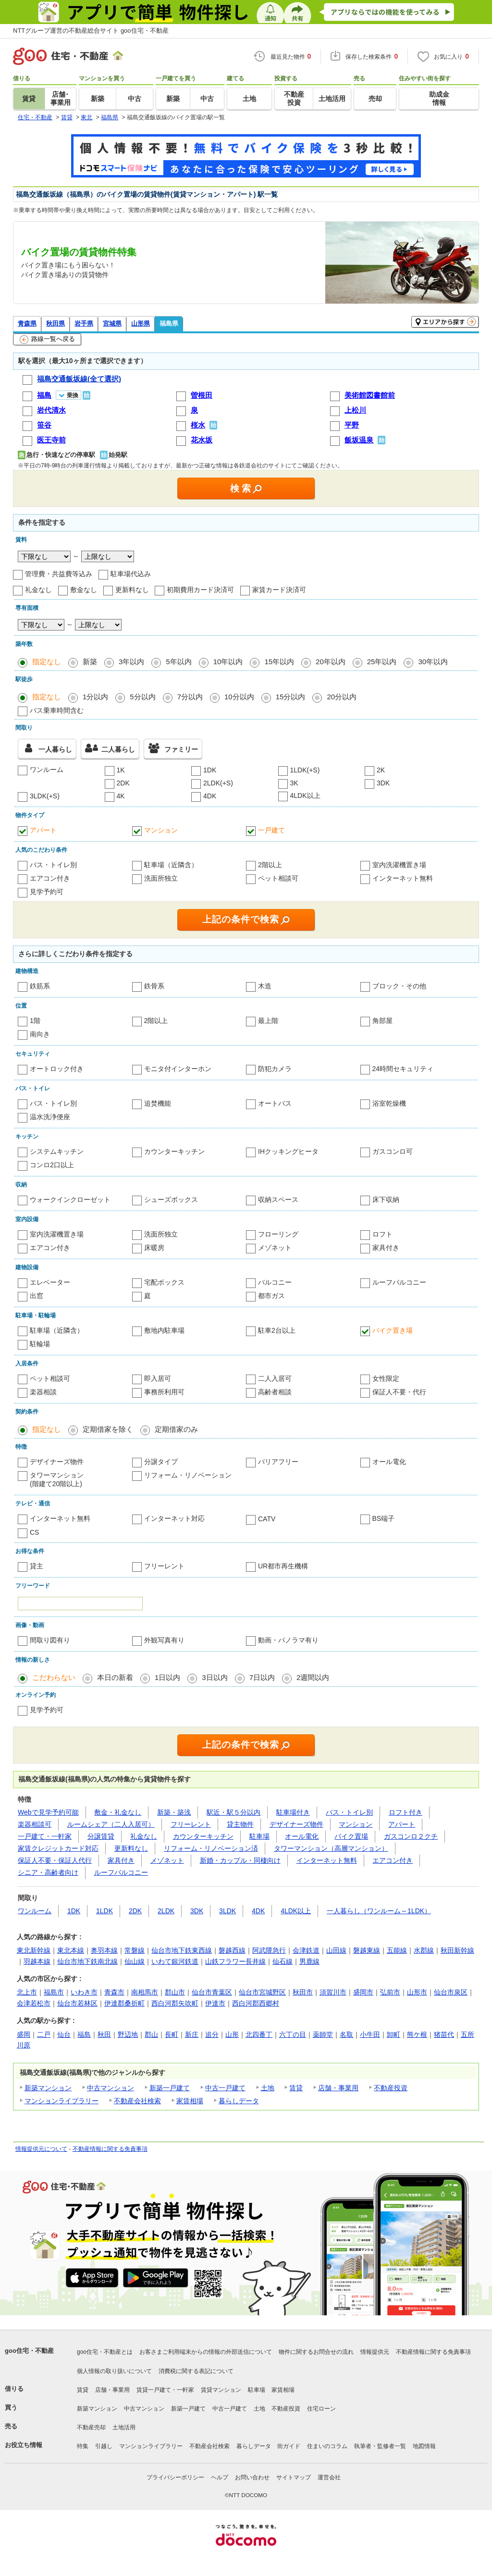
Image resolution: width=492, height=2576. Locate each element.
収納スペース (278, 1199)
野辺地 (128, 2034)
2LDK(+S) (218, 783)
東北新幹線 (33, 1950)
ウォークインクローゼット (70, 1199)
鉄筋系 (40, 986)
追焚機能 (157, 1103)
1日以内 (167, 1677)
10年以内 (228, 661)
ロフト (382, 1234)
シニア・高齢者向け (48, 1872)
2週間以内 (312, 1677)
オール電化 (389, 1461)
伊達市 (215, 2003)
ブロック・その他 (399, 986)
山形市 (417, 1992)
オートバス (275, 1103)
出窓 (36, 1296)
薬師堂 (323, 2034)
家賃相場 (189, 2101)
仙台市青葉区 (212, 1992)
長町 (171, 2034)
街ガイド (288, 2446)
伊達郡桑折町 (124, 2003)
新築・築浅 (174, 1812)
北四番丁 (259, 2034)
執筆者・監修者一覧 (380, 2446)
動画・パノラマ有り (288, 1640)
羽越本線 (37, 1961)
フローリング (278, 1234)
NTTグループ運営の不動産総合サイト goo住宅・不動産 (91, 30)
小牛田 (370, 2034)
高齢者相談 (275, 1392)
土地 (267, 2088)
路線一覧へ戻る (47, 339)
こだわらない (53, 1677)
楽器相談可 (34, 1824)
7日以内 (262, 1677)
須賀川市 (333, 1992)
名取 (346, 2034)
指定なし (46, 661)
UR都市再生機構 (283, 1566)
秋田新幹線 (457, 1950)
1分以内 (95, 697)
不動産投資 (390, 2088)
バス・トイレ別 (53, 865)
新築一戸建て (169, 2088)
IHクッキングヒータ (288, 1151)
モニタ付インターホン (177, 1069)
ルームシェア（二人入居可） (111, 1824)
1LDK (104, 1911)
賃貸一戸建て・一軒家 (165, 2390)
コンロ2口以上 (52, 1165)
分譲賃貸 (100, 1836)
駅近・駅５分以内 (233, 1812)
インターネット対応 (174, 1518)
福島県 (169, 323)
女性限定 (385, 1378)
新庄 (191, 2034)
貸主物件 (240, 1824)
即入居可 (157, 1378)
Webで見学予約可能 (48, 1812)
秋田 (104, 2034)
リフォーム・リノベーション (188, 1475)
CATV (266, 1519)
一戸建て (271, 830)
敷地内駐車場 (164, 1330)
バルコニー (275, 1282)
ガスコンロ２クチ (411, 1836)
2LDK (166, 1911)
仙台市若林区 (77, 2003)
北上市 (27, 1992)
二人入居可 (275, 1378)
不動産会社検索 (137, 2101)
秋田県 (55, 323)
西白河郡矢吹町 (174, 2003)
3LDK (227, 1911)
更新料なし (132, 589)
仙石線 (282, 1961)
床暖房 (154, 1247)
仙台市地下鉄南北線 (87, 1961)
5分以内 (142, 697)
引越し (103, 2446)
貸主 (36, 1566)
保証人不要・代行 (399, 1392)
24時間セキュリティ (403, 1069)
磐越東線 (366, 1950)
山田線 (336, 1950)
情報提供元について (41, 2149)
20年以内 (330, 661)
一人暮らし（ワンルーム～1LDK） (379, 1911)
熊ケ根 (417, 2034)
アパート (43, 830)
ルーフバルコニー (399, 1282)
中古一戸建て (225, 2088)
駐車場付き (293, 1812)
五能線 (397, 1950)
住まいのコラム (327, 2446)
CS (34, 1532)
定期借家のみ (176, 1429)
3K (294, 783)
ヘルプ (219, 2477)
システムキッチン (57, 1151)
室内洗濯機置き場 (399, 865)
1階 (35, 1020)
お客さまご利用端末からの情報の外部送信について (205, 2352)
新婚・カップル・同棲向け (240, 1860)
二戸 (43, 2034)
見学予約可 (46, 892)
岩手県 (83, 323)
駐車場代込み (131, 574)
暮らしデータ (239, 2101)
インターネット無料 (402, 878)
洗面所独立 (161, 878)
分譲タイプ (161, 1461)
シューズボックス (171, 1199)
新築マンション (48, 2088)
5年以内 (178, 661)
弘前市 (390, 1992)
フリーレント (164, 1566)
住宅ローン (321, 2408)
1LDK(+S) (305, 770)
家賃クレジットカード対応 (58, 1848)
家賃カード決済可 (279, 589)
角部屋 (382, 1020)
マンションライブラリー (61, 2101)
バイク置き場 (392, 1330)
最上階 (268, 1020)
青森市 (114, 1992)
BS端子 (383, 1518)
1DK (209, 770)
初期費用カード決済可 (200, 589)
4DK (209, 796)
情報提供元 (374, 2352)
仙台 (64, 2034)
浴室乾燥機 (389, 1103)
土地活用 (123, 2427)
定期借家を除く (108, 1429)
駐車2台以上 (276, 1330)
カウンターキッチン (174, 1151)
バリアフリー (278, 1461)
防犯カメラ (275, 1069)
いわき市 (84, 1992)
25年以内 (382, 661)
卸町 (393, 2034)
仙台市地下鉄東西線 (181, 1950)
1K (121, 770)
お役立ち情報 (23, 2445)
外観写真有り (164, 1640)
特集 (82, 2446)
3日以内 (214, 1677)
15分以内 (291, 697)
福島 (84, 2034)
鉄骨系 (154, 986)
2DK (123, 783)
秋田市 (303, 1992)
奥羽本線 (104, 1950)
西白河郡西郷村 (255, 2003)
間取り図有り (50, 1640)
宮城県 (112, 323)
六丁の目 (292, 2034)
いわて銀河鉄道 (174, 1961)
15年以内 (279, 661)
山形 (232, 2034)
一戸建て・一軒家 (45, 1836)
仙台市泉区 (450, 1992)
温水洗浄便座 (50, 1117)
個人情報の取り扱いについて (114, 2371)
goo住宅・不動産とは (105, 2352)
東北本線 (70, 1950)
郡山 (151, 2034)
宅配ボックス (164, 1282)
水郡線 (424, 1950)
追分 (212, 2034)
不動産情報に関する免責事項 (110, 2149)
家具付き (385, 1247)
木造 (264, 986)
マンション (161, 830)
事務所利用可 (164, 1392)
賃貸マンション (221, 2390)
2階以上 (270, 865)
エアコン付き (50, 878)
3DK (383, 783)
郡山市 (175, 1992)
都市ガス (271, 1296)
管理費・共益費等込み (58, 574)
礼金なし (38, 589)
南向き (40, 1034)
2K (381, 770)
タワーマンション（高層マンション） (331, 1848)
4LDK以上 (305, 795)
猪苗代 (444, 2034)
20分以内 (342, 697)
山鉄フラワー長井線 (235, 1961)
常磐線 (134, 1950)
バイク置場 (351, 1836)
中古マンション (110, 2088)
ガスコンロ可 (392, 1151)
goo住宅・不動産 (29, 2350)
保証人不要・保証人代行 (55, 1860)
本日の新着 (115, 1677)
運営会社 (329, 2477)
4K (121, 796)
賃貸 (296, 2088)
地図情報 (424, 2446)
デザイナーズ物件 (57, 1461)
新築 (90, 661)
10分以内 (239, 697)
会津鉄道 (306, 1950)
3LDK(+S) (45, 796)
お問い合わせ (252, 2477)
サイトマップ (293, 2477)
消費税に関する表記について (196, 2371)
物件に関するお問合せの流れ (316, 2352)
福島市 (54, 1992)
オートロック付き (57, 1069)
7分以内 (190, 697)
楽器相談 (43, 1392)
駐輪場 (40, 1344)
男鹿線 (309, 1961)
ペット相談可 (278, 878)
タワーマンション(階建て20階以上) (57, 1479)
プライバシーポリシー (175, 2477)
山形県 (140, 323)
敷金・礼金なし (117, 1812)
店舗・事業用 (338, 2088)
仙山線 (134, 1961)
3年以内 (131, 661)
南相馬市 (144, 1992)
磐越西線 (232, 1950)
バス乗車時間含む (57, 710)
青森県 (27, 323)
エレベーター (50, 1282)
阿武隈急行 (269, 1950)
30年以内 (433, 661)
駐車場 (259, 1836)
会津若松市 (33, 2003)
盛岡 (23, 2034)
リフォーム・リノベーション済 (211, 1848)
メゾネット (275, 1247)
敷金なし (83, 589)
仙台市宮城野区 (262, 1992)
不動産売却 (91, 2427)
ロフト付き (405, 1812)
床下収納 (385, 1199)
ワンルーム (46, 769)
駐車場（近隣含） (171, 865)
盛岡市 (363, 1992)
